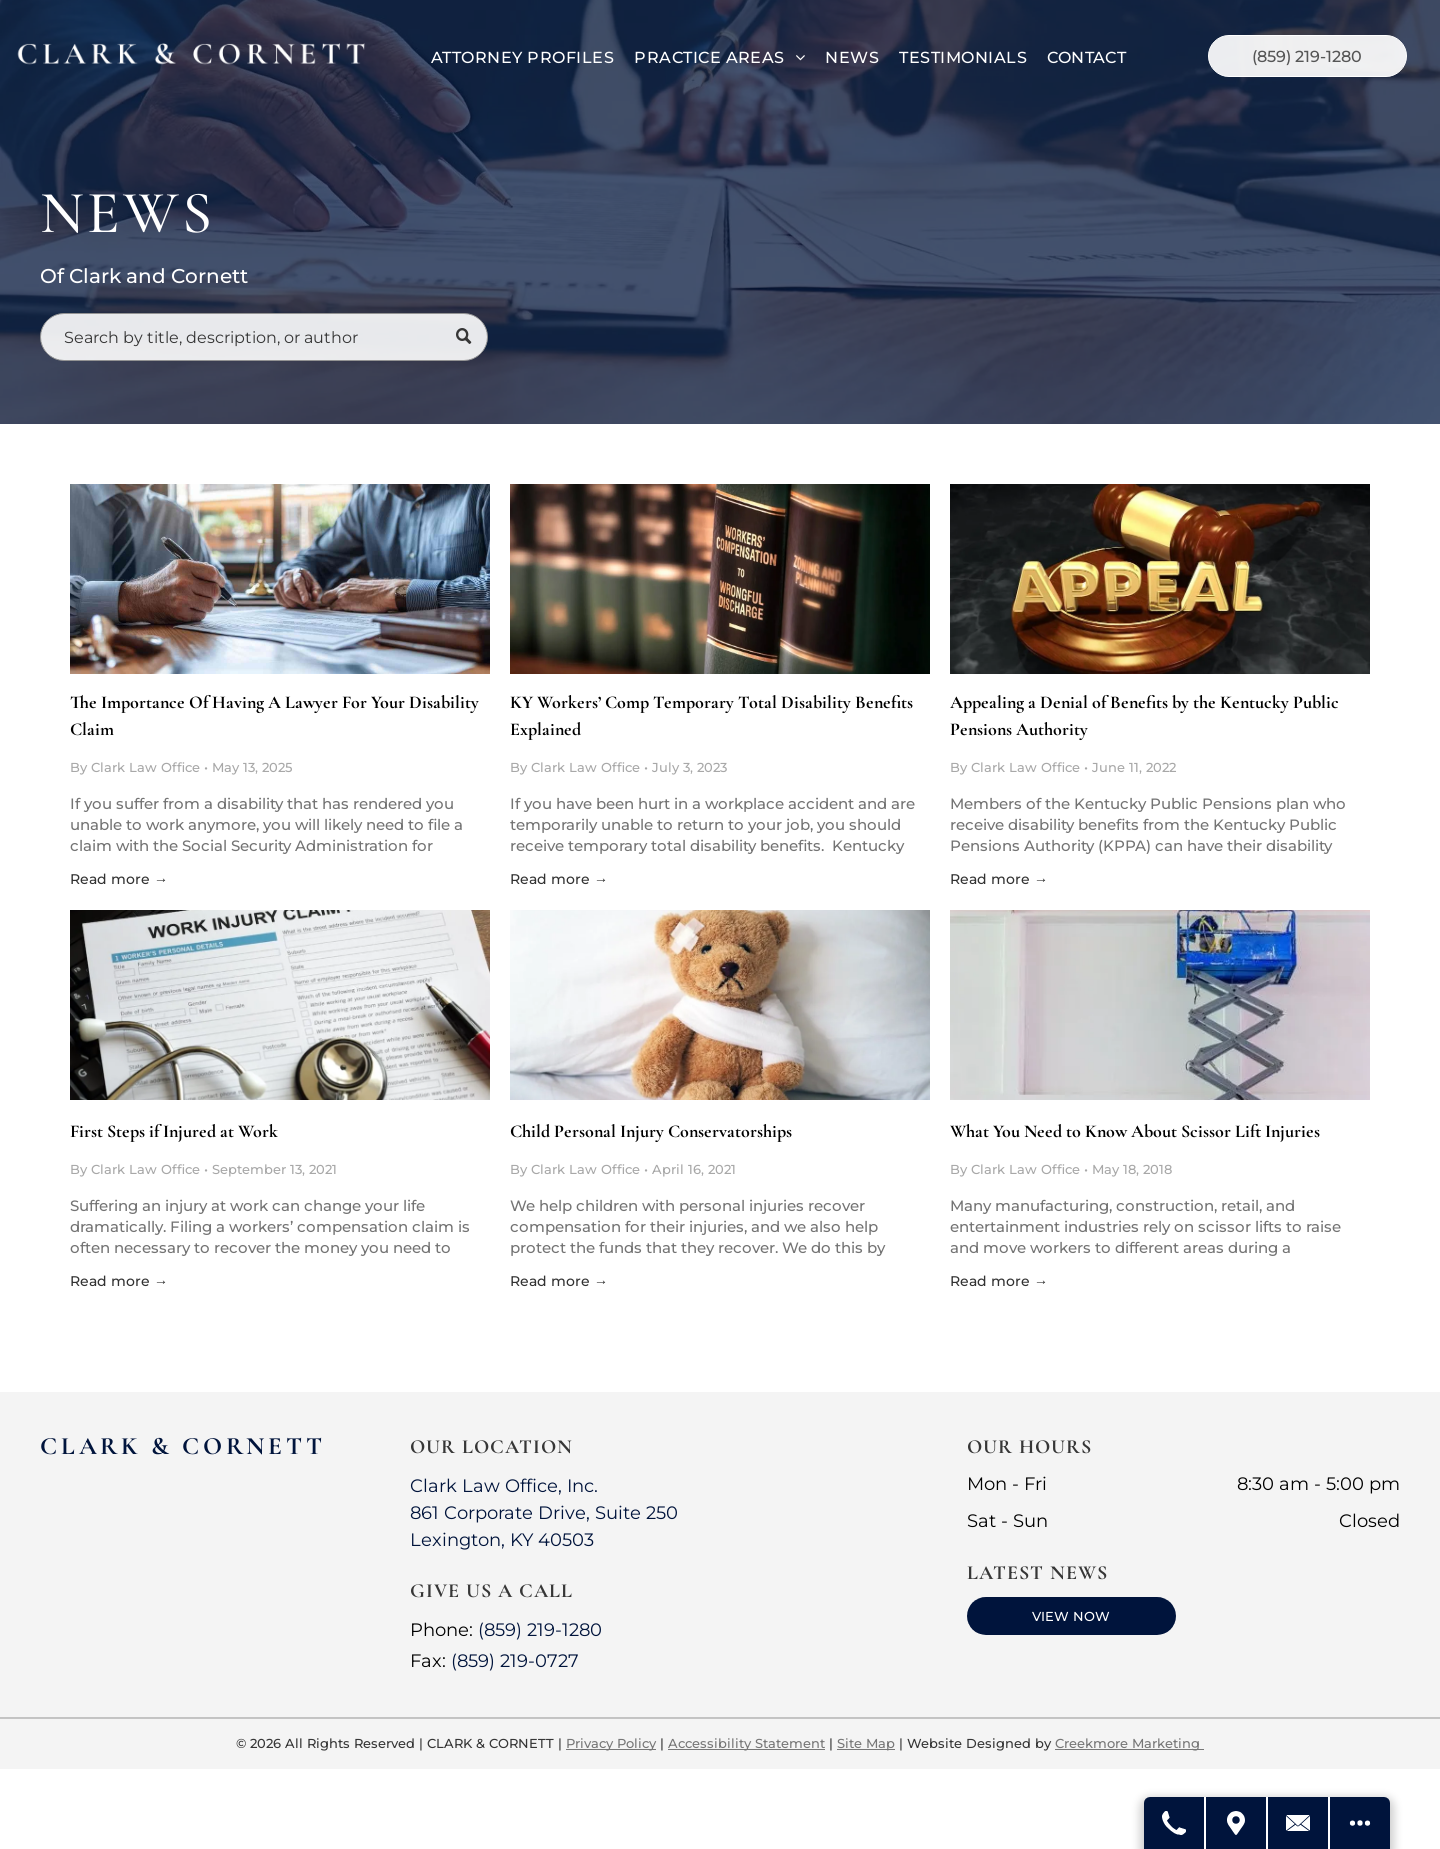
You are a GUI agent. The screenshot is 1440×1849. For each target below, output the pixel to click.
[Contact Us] (1299, 1823)
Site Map (866, 1743)
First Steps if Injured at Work (174, 1131)
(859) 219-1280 (540, 1630)
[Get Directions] (1237, 1823)
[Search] (264, 337)
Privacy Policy (611, 1743)
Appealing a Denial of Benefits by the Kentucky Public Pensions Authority (1144, 715)
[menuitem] (522, 58)
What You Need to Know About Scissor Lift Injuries (1135, 1131)
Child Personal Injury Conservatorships (651, 1131)
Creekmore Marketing (1129, 1743)
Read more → (119, 879)
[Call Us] (1175, 1823)
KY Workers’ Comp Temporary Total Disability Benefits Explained (711, 715)
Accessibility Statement (746, 1743)
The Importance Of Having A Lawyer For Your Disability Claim (274, 715)
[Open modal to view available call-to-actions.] (1360, 1823)
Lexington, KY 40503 (502, 1540)
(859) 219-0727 (515, 1661)
